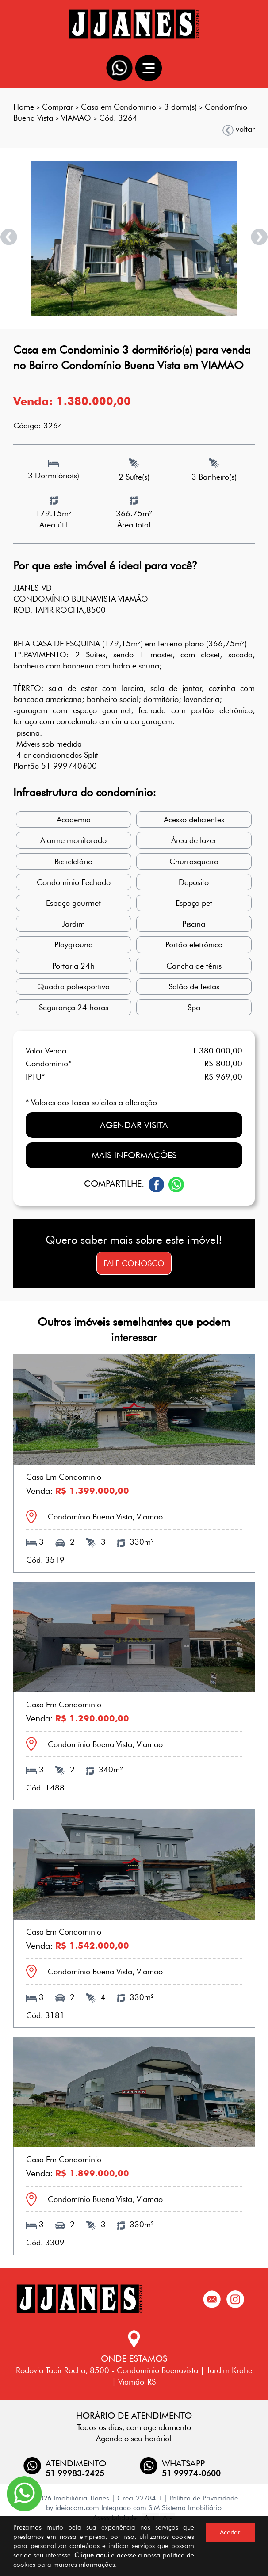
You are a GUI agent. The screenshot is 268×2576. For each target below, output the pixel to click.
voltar (238, 129)
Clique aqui (91, 2555)
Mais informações (134, 1155)
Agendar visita (134, 1125)
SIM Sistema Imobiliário (185, 2507)
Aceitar (230, 2532)
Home (23, 106)
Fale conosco (134, 1263)
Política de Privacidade (203, 2498)
